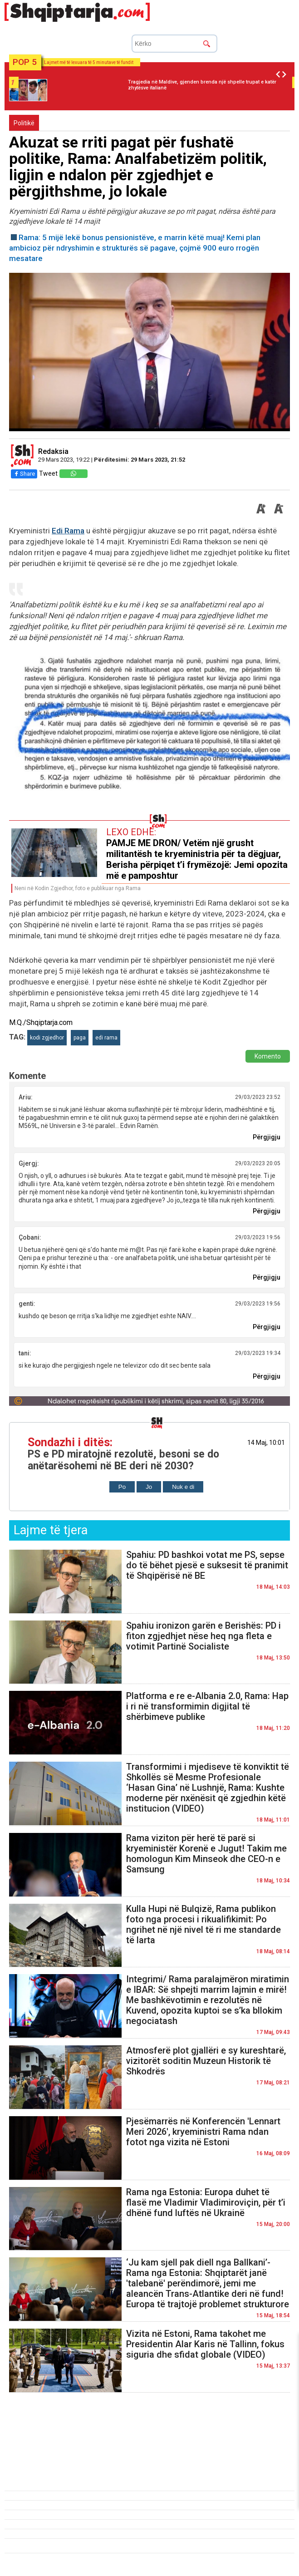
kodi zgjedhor (47, 1037)
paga (80, 1037)
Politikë (24, 123)
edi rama (106, 1037)
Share (24, 473)
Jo (149, 1486)
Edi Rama (68, 530)
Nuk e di (183, 1486)
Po (122, 1486)
